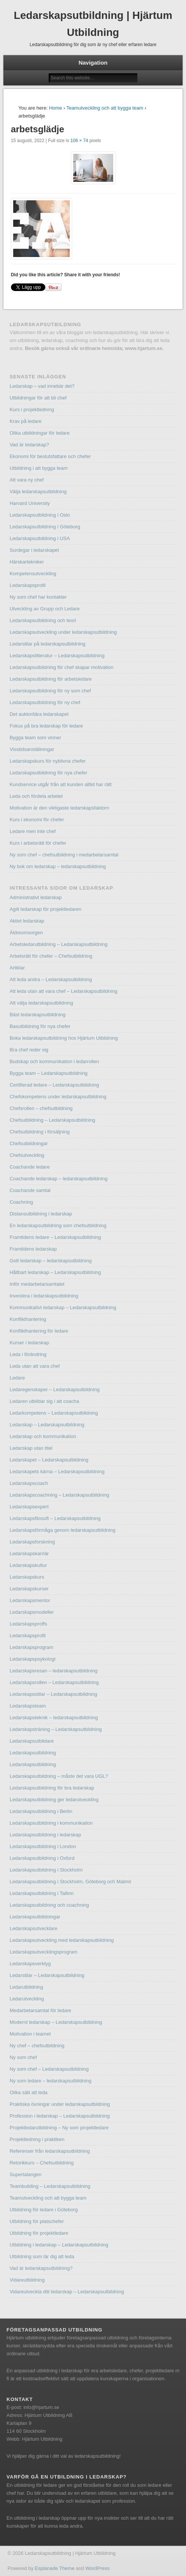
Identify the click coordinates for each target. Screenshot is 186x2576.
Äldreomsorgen (26, 932)
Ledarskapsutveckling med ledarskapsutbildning (61, 1940)
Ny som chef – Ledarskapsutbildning (49, 2069)
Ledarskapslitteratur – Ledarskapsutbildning (57, 655)
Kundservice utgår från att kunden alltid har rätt (60, 784)
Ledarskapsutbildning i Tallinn (41, 1893)
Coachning (21, 1202)
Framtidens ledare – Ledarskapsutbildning (55, 1237)
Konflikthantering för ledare (38, 1331)
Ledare (17, 1378)
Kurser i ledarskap (29, 1342)
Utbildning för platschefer (36, 2221)
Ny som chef (23, 2057)
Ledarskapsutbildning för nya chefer (48, 773)
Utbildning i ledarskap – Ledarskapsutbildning (58, 2245)
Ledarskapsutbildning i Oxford (41, 1858)
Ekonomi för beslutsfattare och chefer (50, 456)
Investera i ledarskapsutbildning (43, 1296)
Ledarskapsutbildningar (34, 1917)
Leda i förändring (27, 1354)
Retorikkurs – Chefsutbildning (41, 2163)
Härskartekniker (26, 562)
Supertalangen (25, 2174)
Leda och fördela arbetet (36, 796)
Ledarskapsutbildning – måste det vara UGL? (58, 1776)
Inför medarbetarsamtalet (36, 1284)
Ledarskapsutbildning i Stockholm (46, 1870)
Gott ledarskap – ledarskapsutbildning (50, 1260)
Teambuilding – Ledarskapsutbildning (49, 2186)
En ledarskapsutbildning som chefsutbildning (57, 1225)
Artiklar (17, 968)
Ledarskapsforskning (32, 1542)
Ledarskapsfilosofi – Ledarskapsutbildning (54, 1518)
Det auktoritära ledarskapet (38, 714)
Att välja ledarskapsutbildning (41, 1003)
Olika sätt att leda (28, 2092)
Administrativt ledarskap (35, 897)
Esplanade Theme (54, 2568)
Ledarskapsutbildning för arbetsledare (50, 679)
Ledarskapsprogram (31, 1647)
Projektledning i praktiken (36, 2139)
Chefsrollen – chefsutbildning (40, 1108)
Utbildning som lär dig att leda (41, 2256)
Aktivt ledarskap (26, 921)
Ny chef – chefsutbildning (36, 2045)
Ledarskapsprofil (27, 585)
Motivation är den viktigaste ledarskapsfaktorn (59, 808)
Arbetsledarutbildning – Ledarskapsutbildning (58, 944)
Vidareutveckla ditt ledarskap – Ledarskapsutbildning (66, 2291)
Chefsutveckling (26, 1155)
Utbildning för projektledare (38, 2233)
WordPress (97, 2568)
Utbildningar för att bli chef (37, 398)
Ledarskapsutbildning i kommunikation (50, 1823)
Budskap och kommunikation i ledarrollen (54, 1061)
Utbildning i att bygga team (38, 468)
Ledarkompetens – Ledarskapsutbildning (53, 1413)
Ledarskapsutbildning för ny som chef (50, 691)
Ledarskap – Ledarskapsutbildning (46, 1424)
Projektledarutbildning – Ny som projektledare (58, 2127)
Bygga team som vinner (35, 737)
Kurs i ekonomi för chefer (36, 819)
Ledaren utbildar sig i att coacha (44, 1401)
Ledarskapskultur (28, 1565)
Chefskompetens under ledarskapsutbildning (57, 1096)
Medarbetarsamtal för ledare (40, 2010)
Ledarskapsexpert (28, 1506)
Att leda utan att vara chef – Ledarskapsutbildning (63, 991)
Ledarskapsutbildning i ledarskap (45, 1835)
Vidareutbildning (27, 2280)
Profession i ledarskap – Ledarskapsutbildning (59, 2116)
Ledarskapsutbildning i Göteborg (44, 526)
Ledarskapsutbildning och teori (42, 620)
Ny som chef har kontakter (38, 597)
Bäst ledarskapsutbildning (37, 1014)
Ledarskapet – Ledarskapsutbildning (48, 1460)
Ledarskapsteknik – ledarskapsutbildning (53, 1717)
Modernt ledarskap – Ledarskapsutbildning (55, 2022)
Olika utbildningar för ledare (39, 433)
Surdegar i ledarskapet (34, 550)
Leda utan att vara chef (34, 1366)
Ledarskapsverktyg (30, 1963)
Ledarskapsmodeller (31, 1612)
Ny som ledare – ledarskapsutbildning (50, 2081)
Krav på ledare (25, 421)
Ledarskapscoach (28, 1483)
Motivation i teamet (30, 2034)
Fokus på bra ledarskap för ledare (46, 726)
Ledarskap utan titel (30, 1448)
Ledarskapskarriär (29, 1553)
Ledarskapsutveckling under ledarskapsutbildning (63, 632)
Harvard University (29, 503)
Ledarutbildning (26, 1987)
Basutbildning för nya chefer (39, 1026)
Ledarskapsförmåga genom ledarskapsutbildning (62, 1530)
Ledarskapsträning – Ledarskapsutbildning (55, 1729)
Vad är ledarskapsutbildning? (40, 2268)
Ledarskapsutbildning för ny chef (44, 702)
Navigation (93, 62)
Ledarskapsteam (27, 1706)
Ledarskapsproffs (28, 1624)
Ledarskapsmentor (29, 1600)
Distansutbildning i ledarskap (40, 1214)
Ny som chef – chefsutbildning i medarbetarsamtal (63, 855)
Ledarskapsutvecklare (33, 1928)
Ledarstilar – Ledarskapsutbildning (46, 1975)
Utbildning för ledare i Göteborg (43, 2209)
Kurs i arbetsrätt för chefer (37, 843)
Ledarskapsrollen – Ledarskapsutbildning (53, 1682)
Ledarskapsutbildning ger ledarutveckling (53, 1799)
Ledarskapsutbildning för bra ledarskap (51, 1788)
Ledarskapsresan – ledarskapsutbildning (53, 1670)
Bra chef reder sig (28, 1050)
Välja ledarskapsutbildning (37, 491)
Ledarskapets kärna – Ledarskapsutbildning (57, 1471)
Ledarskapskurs (26, 1577)
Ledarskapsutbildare (31, 1741)
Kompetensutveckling (32, 573)
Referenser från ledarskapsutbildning (49, 2151)
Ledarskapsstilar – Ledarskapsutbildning (53, 1694)
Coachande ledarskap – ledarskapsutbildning (58, 1178)
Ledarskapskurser (28, 1588)
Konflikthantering (27, 1319)
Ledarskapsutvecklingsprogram (43, 1952)
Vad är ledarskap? (29, 444)
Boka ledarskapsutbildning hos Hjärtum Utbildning (63, 1038)
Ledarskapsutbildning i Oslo (39, 515)
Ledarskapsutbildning (32, 1753)
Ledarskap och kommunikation (42, 1436)
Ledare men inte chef (32, 831)
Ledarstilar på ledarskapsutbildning (47, 644)
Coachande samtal (29, 1190)
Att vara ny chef (26, 480)
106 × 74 (79, 140)
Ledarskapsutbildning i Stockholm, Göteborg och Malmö (70, 1881)
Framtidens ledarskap (33, 1249)
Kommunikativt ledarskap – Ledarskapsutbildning (62, 1307)
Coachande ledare (29, 1167)
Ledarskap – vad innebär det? (41, 386)
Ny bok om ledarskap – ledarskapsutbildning (57, 866)
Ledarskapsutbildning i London (42, 1846)
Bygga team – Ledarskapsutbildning (48, 1073)
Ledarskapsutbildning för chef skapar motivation (61, 667)
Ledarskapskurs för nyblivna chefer (47, 761)
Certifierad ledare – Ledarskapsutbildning (54, 1085)
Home (55, 108)
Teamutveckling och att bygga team (104, 108)
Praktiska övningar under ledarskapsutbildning (59, 2104)
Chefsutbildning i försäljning (39, 1132)
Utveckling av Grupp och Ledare (44, 608)
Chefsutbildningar (28, 1143)
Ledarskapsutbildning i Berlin (40, 1811)
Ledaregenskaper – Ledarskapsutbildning (54, 1389)
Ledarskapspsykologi (32, 1659)
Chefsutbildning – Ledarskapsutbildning (52, 1120)
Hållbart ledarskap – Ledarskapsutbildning (55, 1272)
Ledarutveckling (26, 1999)
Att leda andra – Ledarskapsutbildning (50, 979)
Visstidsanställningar (31, 749)
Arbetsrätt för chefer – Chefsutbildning (50, 956)
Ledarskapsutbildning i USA (39, 538)
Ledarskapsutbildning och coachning (49, 1905)
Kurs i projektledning (31, 409)
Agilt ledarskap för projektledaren (45, 909)
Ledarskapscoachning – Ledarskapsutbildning (59, 1495)
